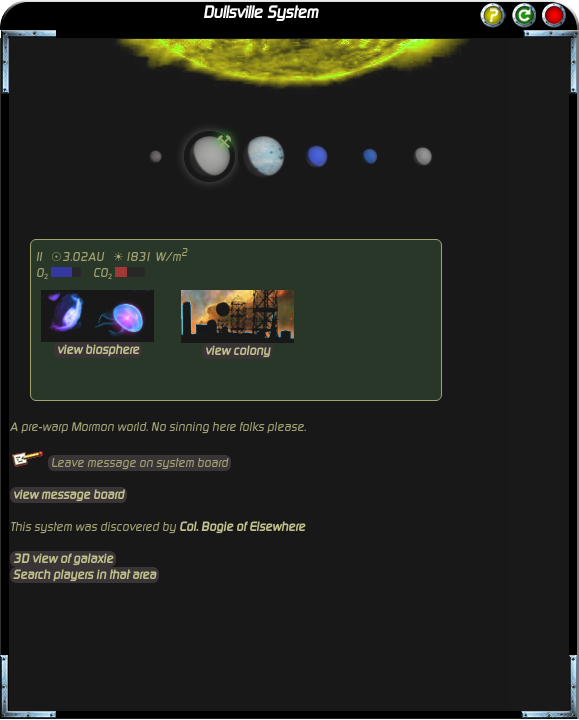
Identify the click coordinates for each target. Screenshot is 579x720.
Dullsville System (260, 13)
